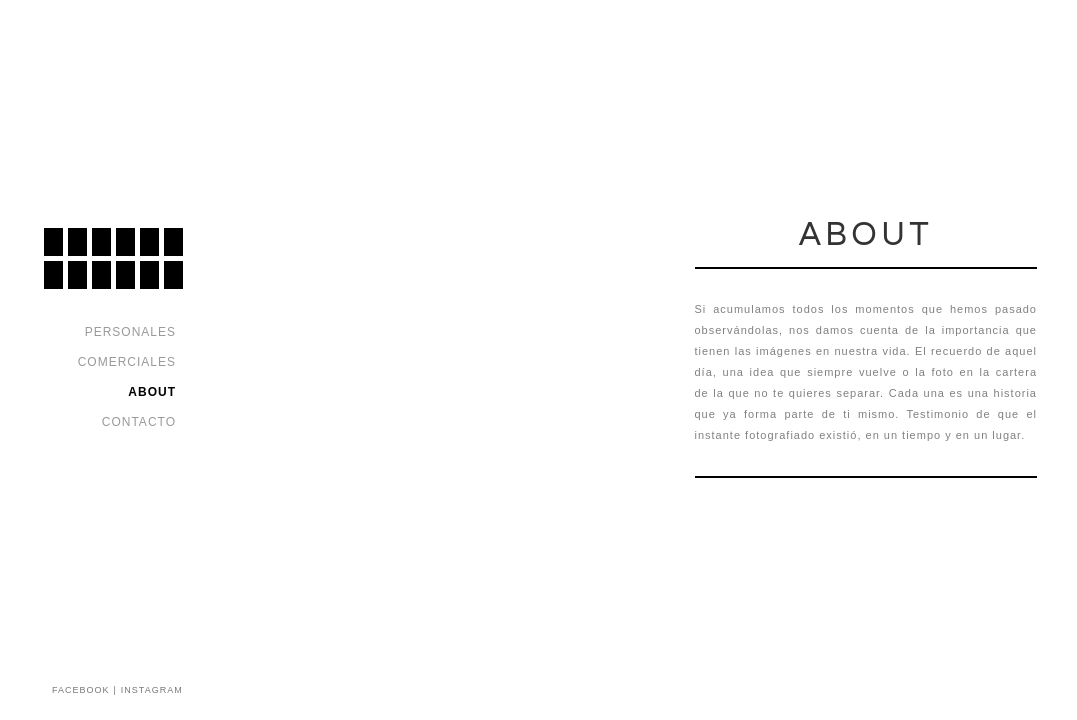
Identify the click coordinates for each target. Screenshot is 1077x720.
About (152, 392)
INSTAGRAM (152, 690)
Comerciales (127, 362)
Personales (130, 332)
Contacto (139, 422)
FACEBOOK (81, 690)
